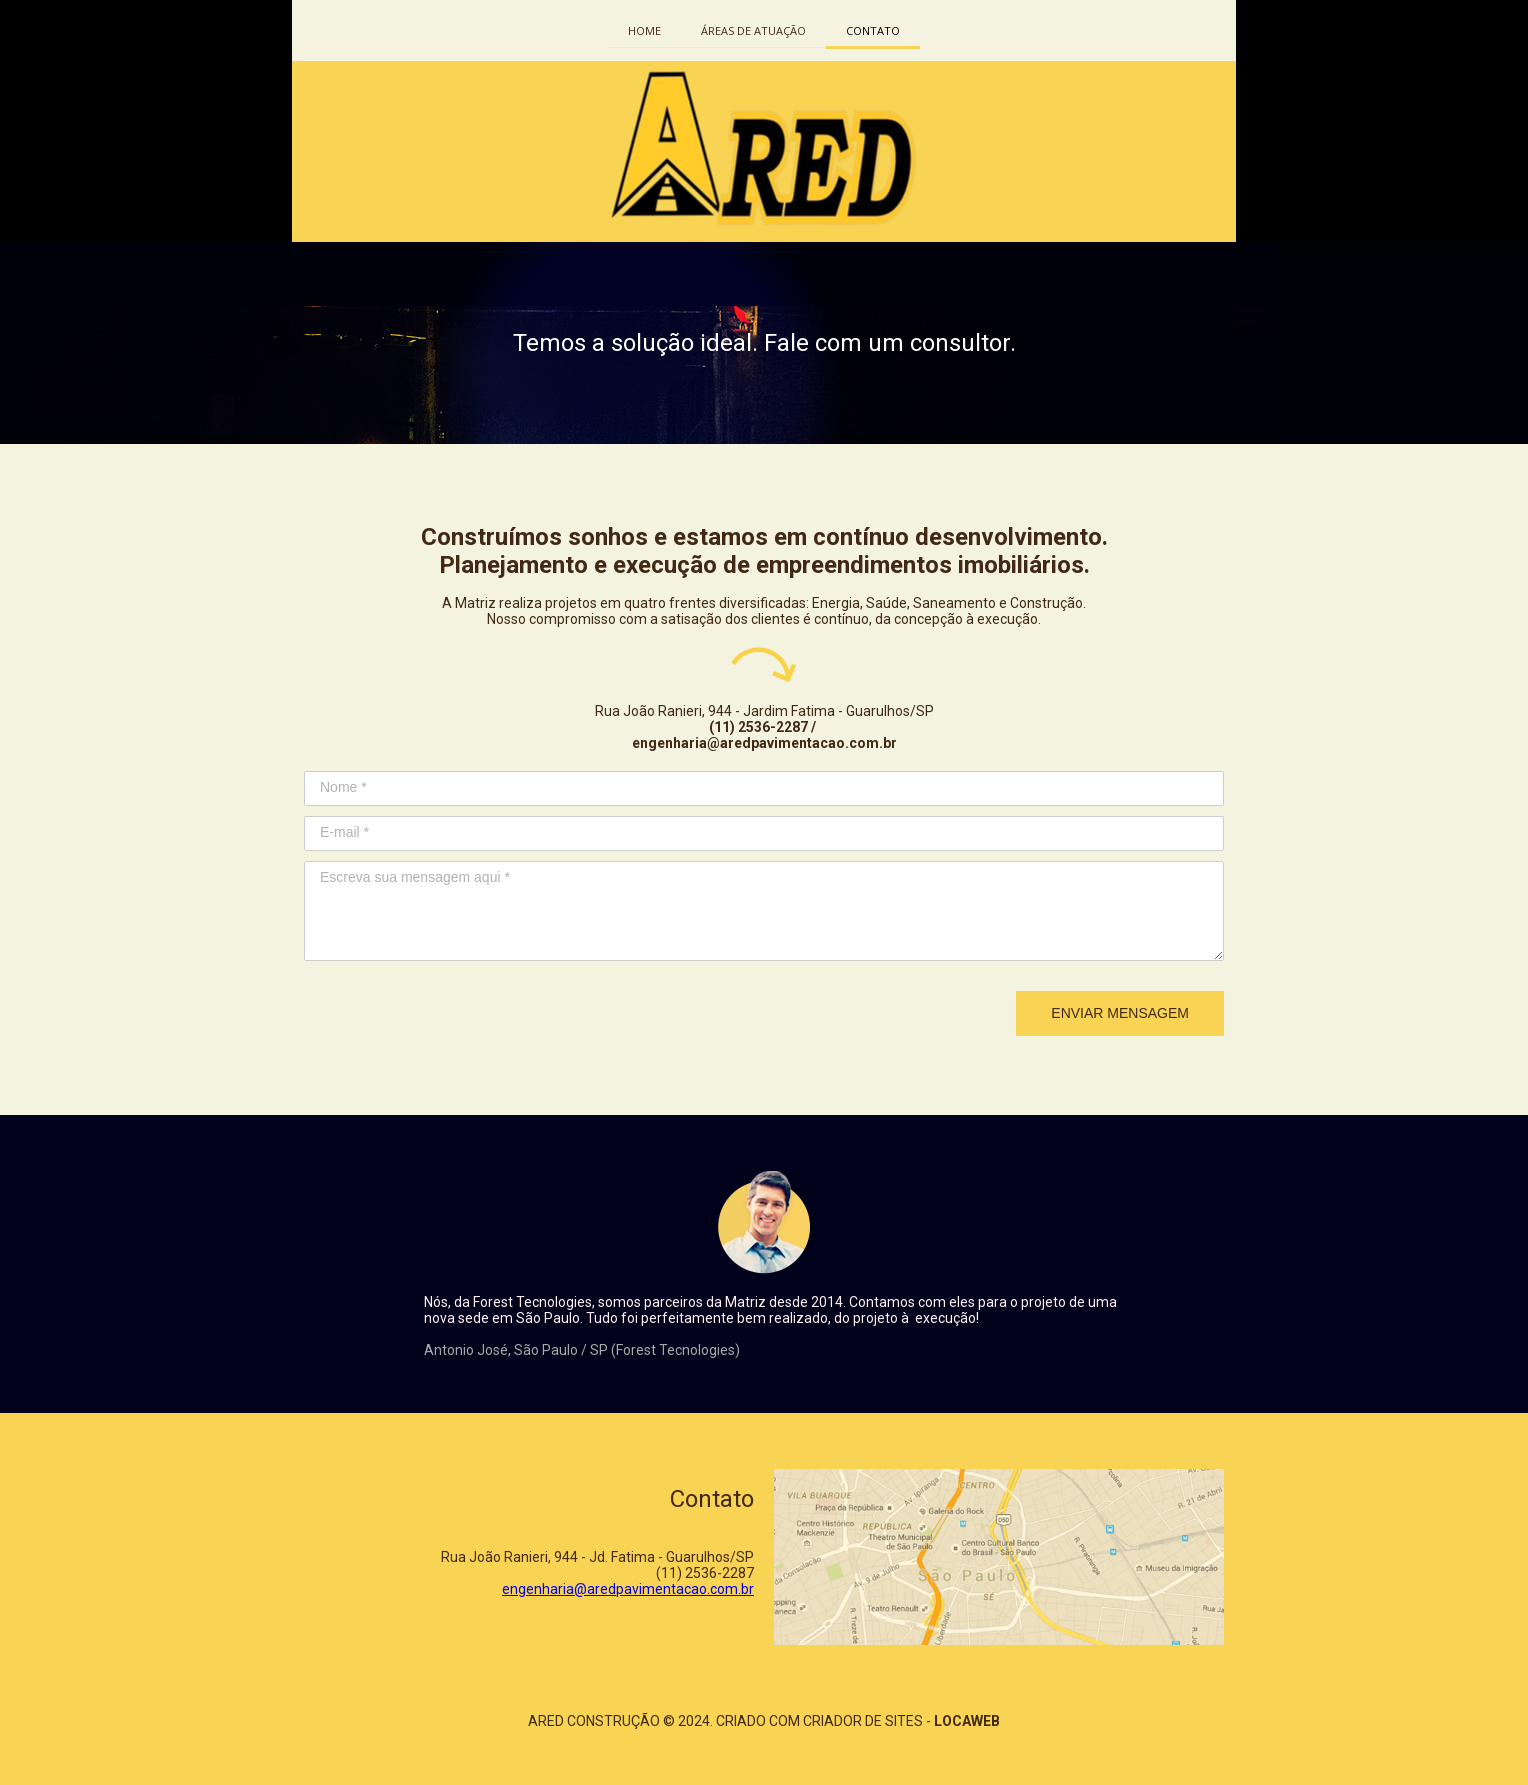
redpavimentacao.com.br (674, 1589)
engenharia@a (548, 1589)
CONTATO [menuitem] (873, 30)
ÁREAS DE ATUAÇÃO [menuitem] (753, 30)
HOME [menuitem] (644, 30)
